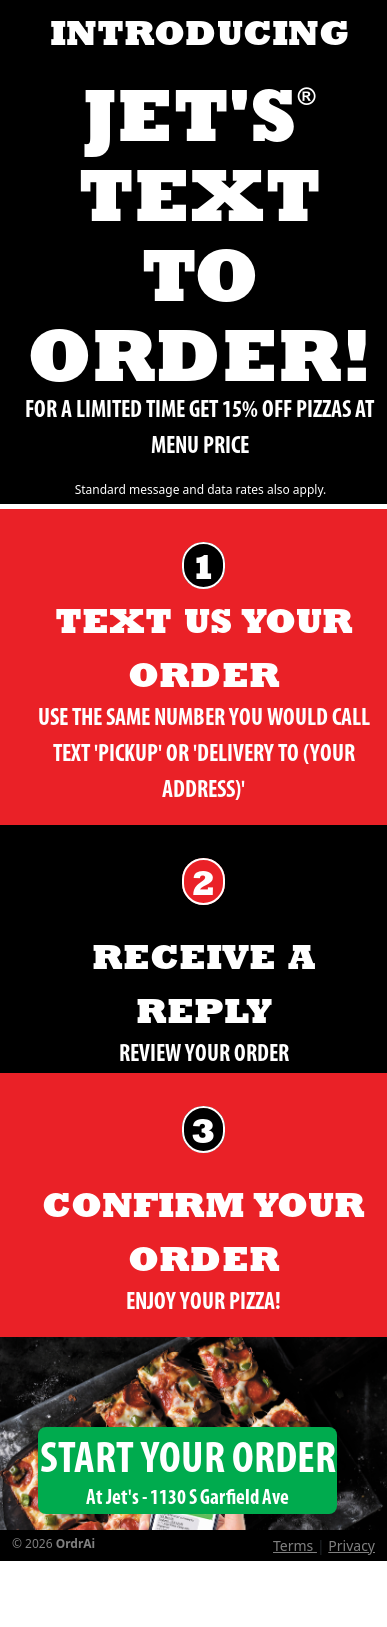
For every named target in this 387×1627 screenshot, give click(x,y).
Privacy (351, 1545)
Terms (295, 1545)
